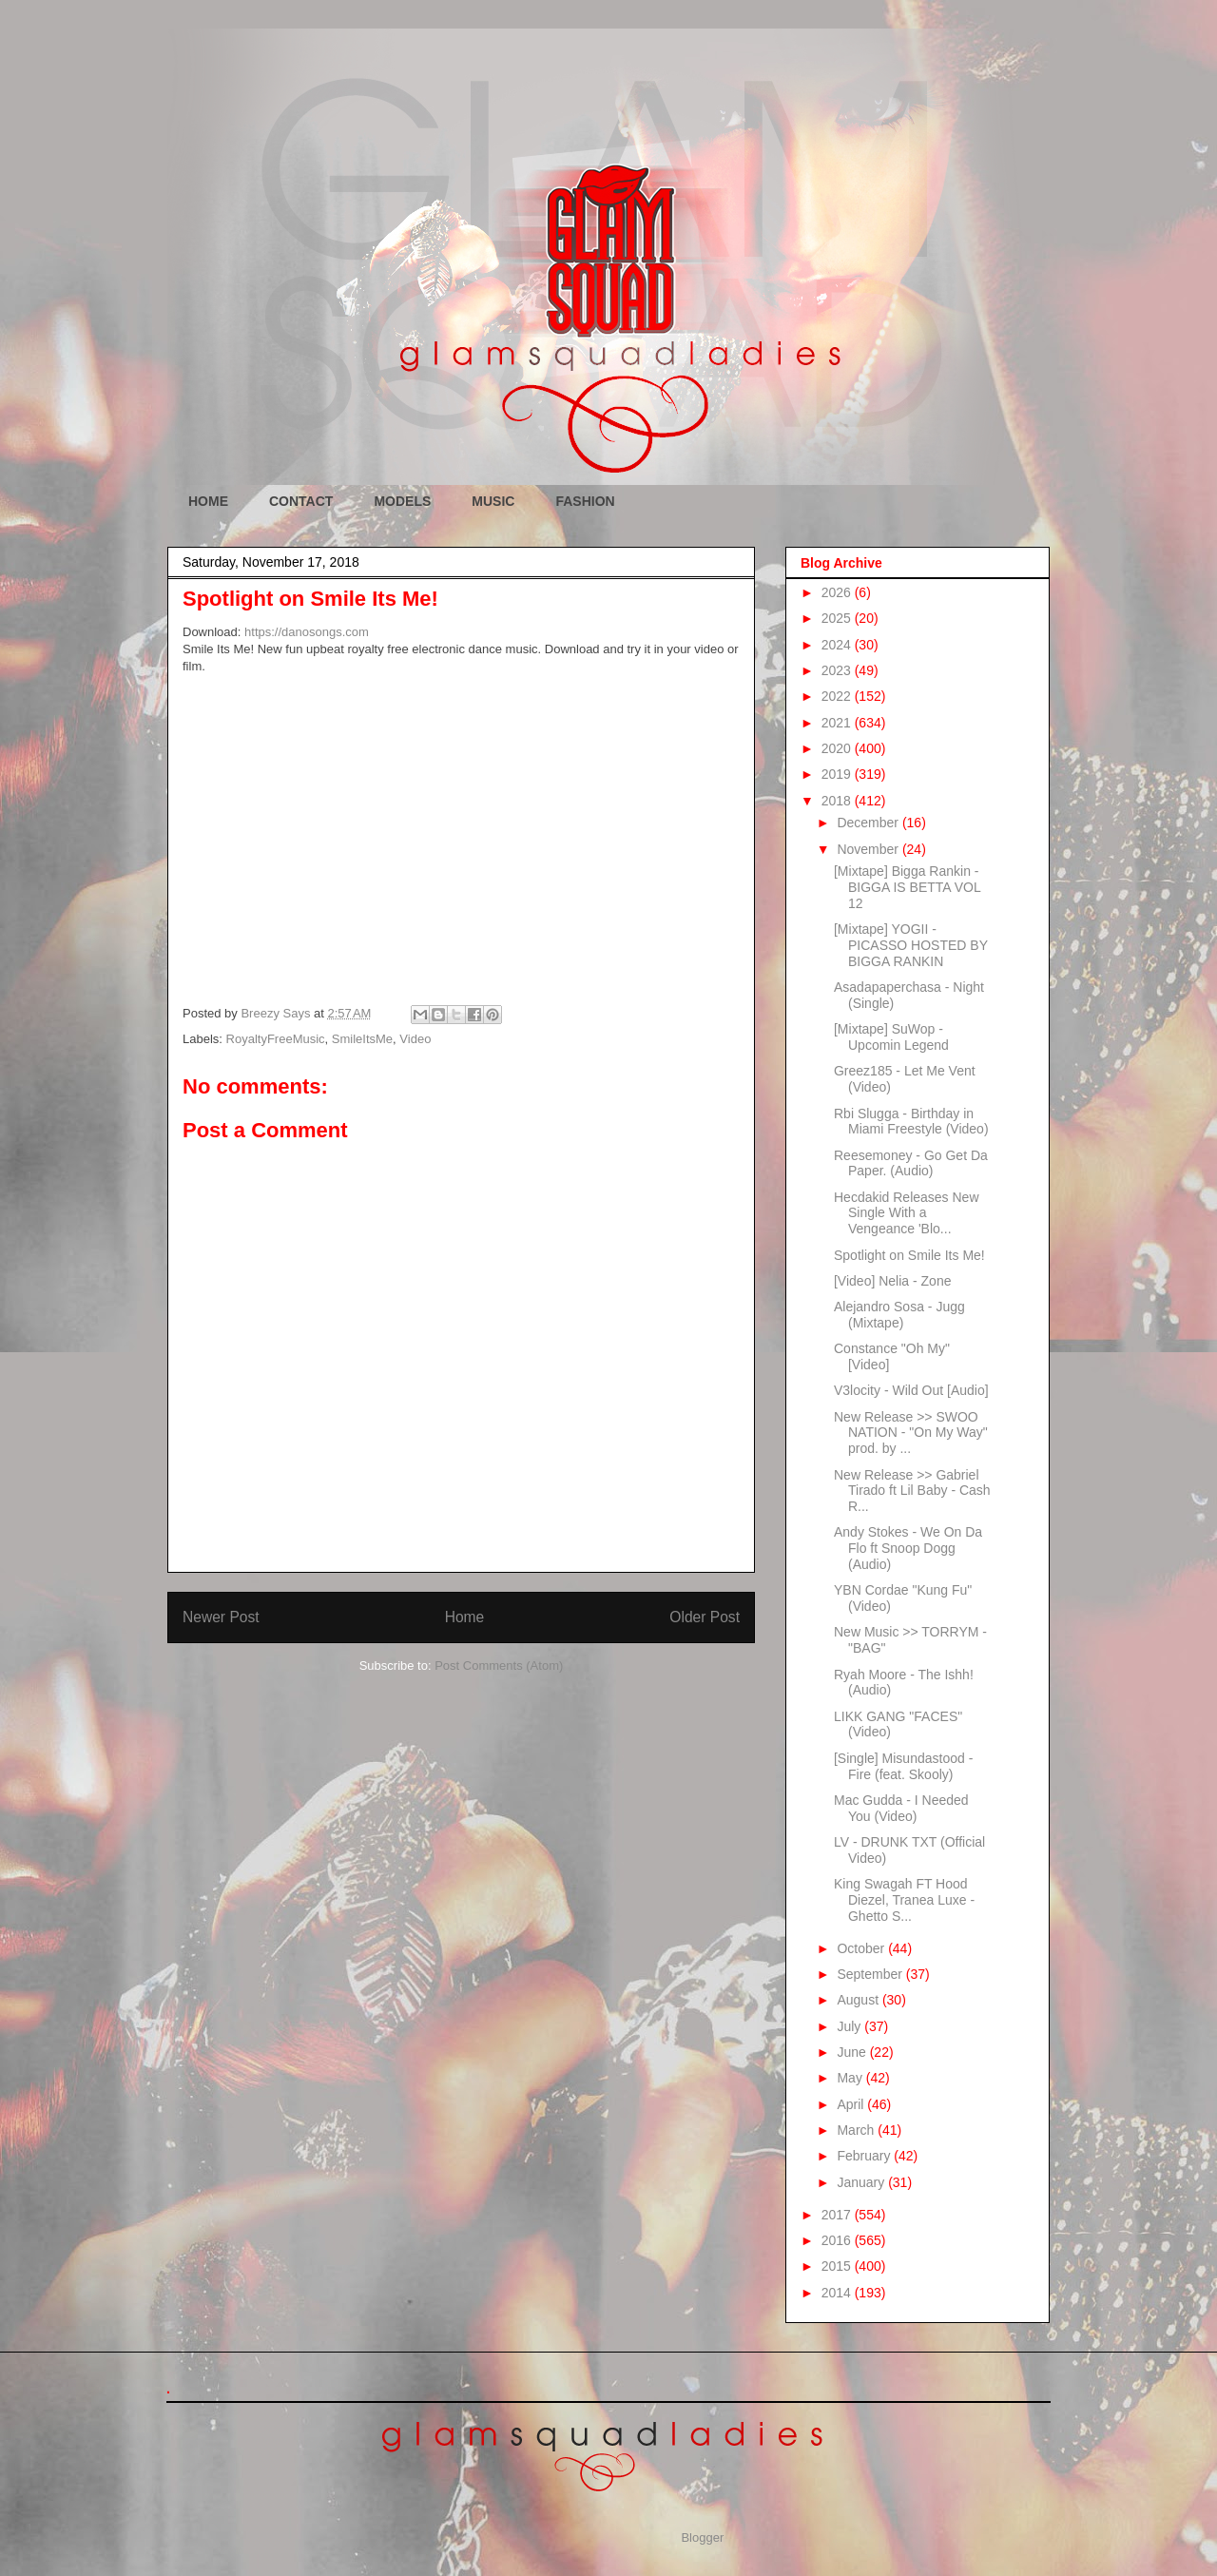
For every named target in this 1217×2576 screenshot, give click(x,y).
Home (465, 1617)
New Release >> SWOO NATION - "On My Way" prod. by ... (911, 1433)
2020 (838, 748)
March (857, 2130)
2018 (838, 800)
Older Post (704, 1617)
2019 (838, 774)
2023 (838, 670)
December (869, 822)
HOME (208, 501)
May (851, 2077)
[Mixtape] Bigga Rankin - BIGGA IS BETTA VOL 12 (907, 887)
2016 (838, 2240)
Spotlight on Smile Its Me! (909, 1255)
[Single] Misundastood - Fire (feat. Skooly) (903, 1766)
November (869, 849)
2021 (838, 722)
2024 (838, 644)
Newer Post (221, 1617)
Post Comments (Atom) (499, 1665)
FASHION (584, 501)
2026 (838, 592)
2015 (838, 2266)
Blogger (702, 2537)
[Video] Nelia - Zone (892, 1280)
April (852, 2104)
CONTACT (301, 501)
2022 (838, 696)
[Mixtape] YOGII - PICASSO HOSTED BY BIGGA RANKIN (911, 945)
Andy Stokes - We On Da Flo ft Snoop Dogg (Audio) (908, 1548)
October (862, 1948)
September (871, 1974)
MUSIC (493, 501)
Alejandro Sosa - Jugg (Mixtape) (899, 1314)
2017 (838, 2214)
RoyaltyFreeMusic (275, 1039)
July (850, 2026)
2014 (838, 2292)
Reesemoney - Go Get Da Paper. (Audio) (911, 1163)
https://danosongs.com (306, 632)
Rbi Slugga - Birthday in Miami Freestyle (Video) (911, 1121)
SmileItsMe (362, 1039)
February (865, 2155)
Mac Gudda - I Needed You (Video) (901, 1808)
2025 (838, 618)
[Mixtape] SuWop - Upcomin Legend (891, 1037)
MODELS (402, 501)
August (859, 1999)
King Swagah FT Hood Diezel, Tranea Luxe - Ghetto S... (904, 1900)
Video (415, 1039)
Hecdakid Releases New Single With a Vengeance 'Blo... (906, 1213)
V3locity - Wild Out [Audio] (911, 1390)
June (853, 2052)
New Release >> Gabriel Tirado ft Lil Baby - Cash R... (912, 1491)
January (862, 2182)
